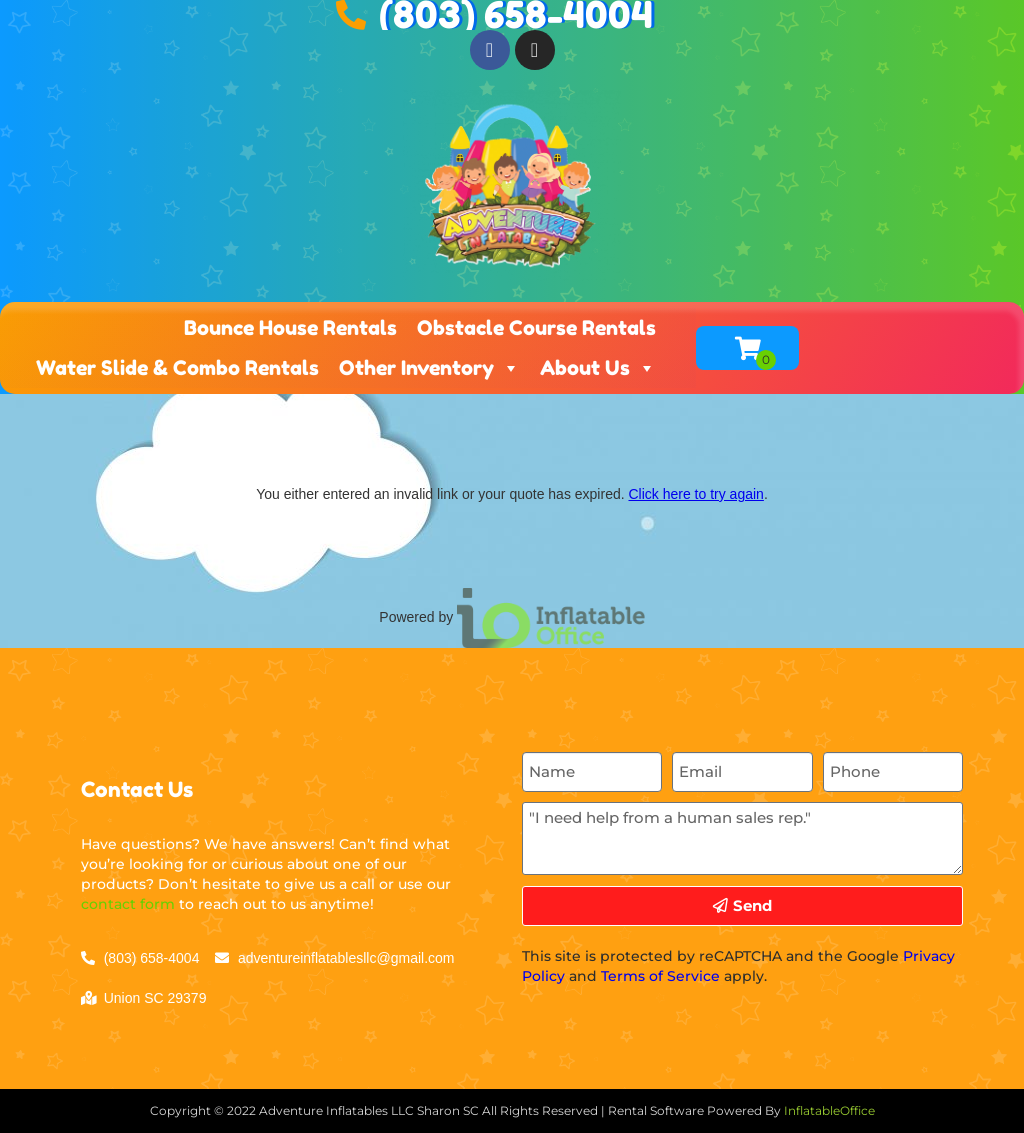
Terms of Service (660, 976)
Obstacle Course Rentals (536, 328)
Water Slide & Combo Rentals (177, 368)
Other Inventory (429, 368)
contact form (128, 904)
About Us (598, 368)
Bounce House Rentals (290, 328)
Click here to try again (695, 494)
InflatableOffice (829, 1110)
